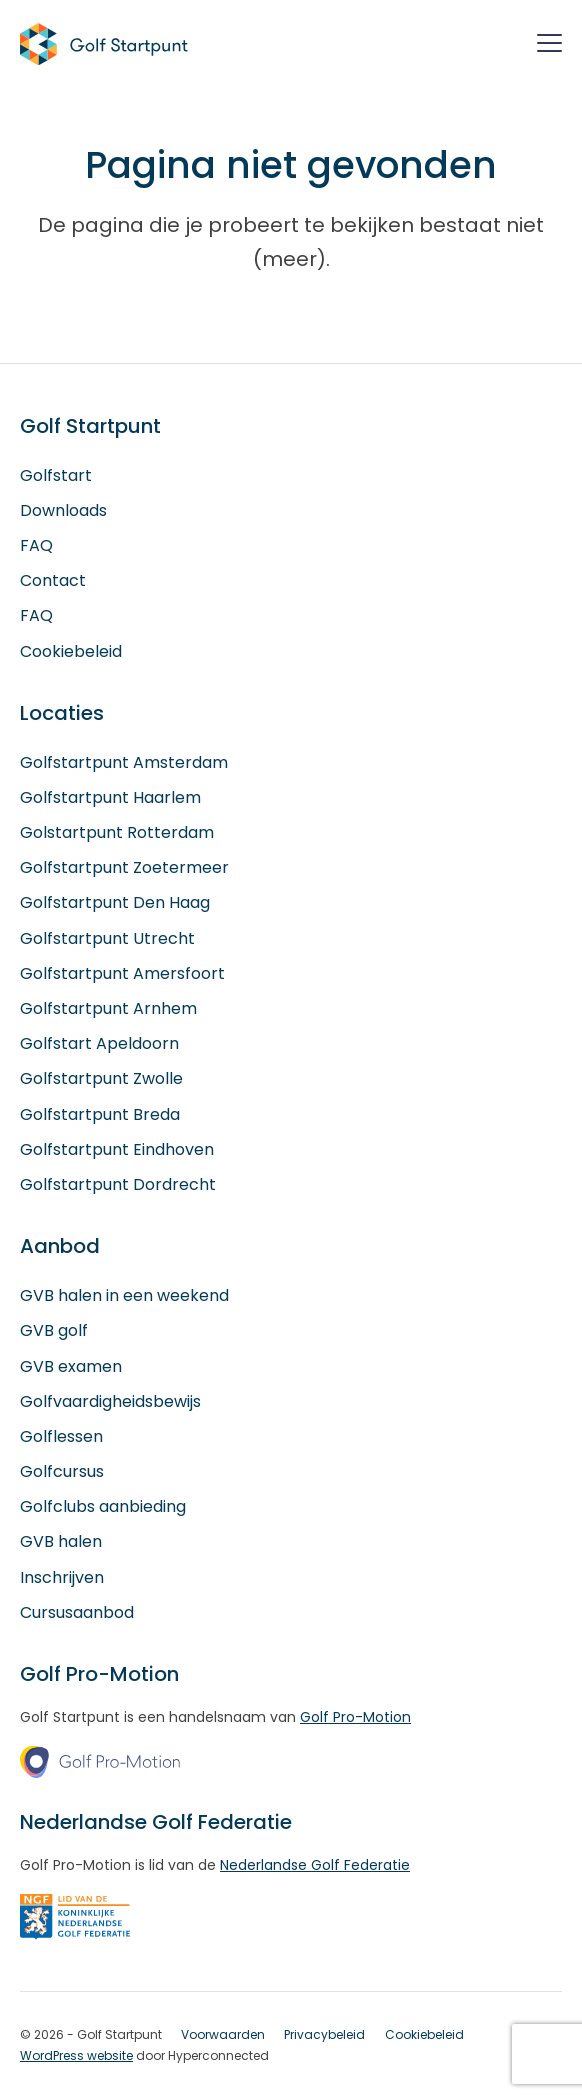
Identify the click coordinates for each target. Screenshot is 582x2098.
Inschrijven (62, 1577)
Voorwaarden (223, 2034)
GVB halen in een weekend (124, 1295)
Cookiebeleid (71, 651)
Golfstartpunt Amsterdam (124, 762)
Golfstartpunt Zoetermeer (124, 867)
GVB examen (71, 1366)
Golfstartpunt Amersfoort (122, 973)
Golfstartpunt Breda (100, 1114)
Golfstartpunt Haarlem (110, 797)
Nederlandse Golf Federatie (315, 1865)
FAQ (36, 545)
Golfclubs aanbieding (103, 1506)
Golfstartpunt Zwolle (101, 1078)
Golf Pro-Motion (355, 1717)
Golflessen (61, 1436)
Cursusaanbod (77, 1612)
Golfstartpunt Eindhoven (117, 1149)
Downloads (63, 510)
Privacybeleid (324, 2034)
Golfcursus (62, 1471)
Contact (53, 580)
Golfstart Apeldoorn (99, 1043)
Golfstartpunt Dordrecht (118, 1184)
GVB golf (54, 1330)
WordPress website (76, 2055)
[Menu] (549, 46)
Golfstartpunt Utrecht (107, 938)
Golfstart (56, 475)
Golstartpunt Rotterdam (117, 832)
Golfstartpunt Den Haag (115, 902)
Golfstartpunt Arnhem (108, 1008)
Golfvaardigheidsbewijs (110, 1401)
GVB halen (61, 1541)
